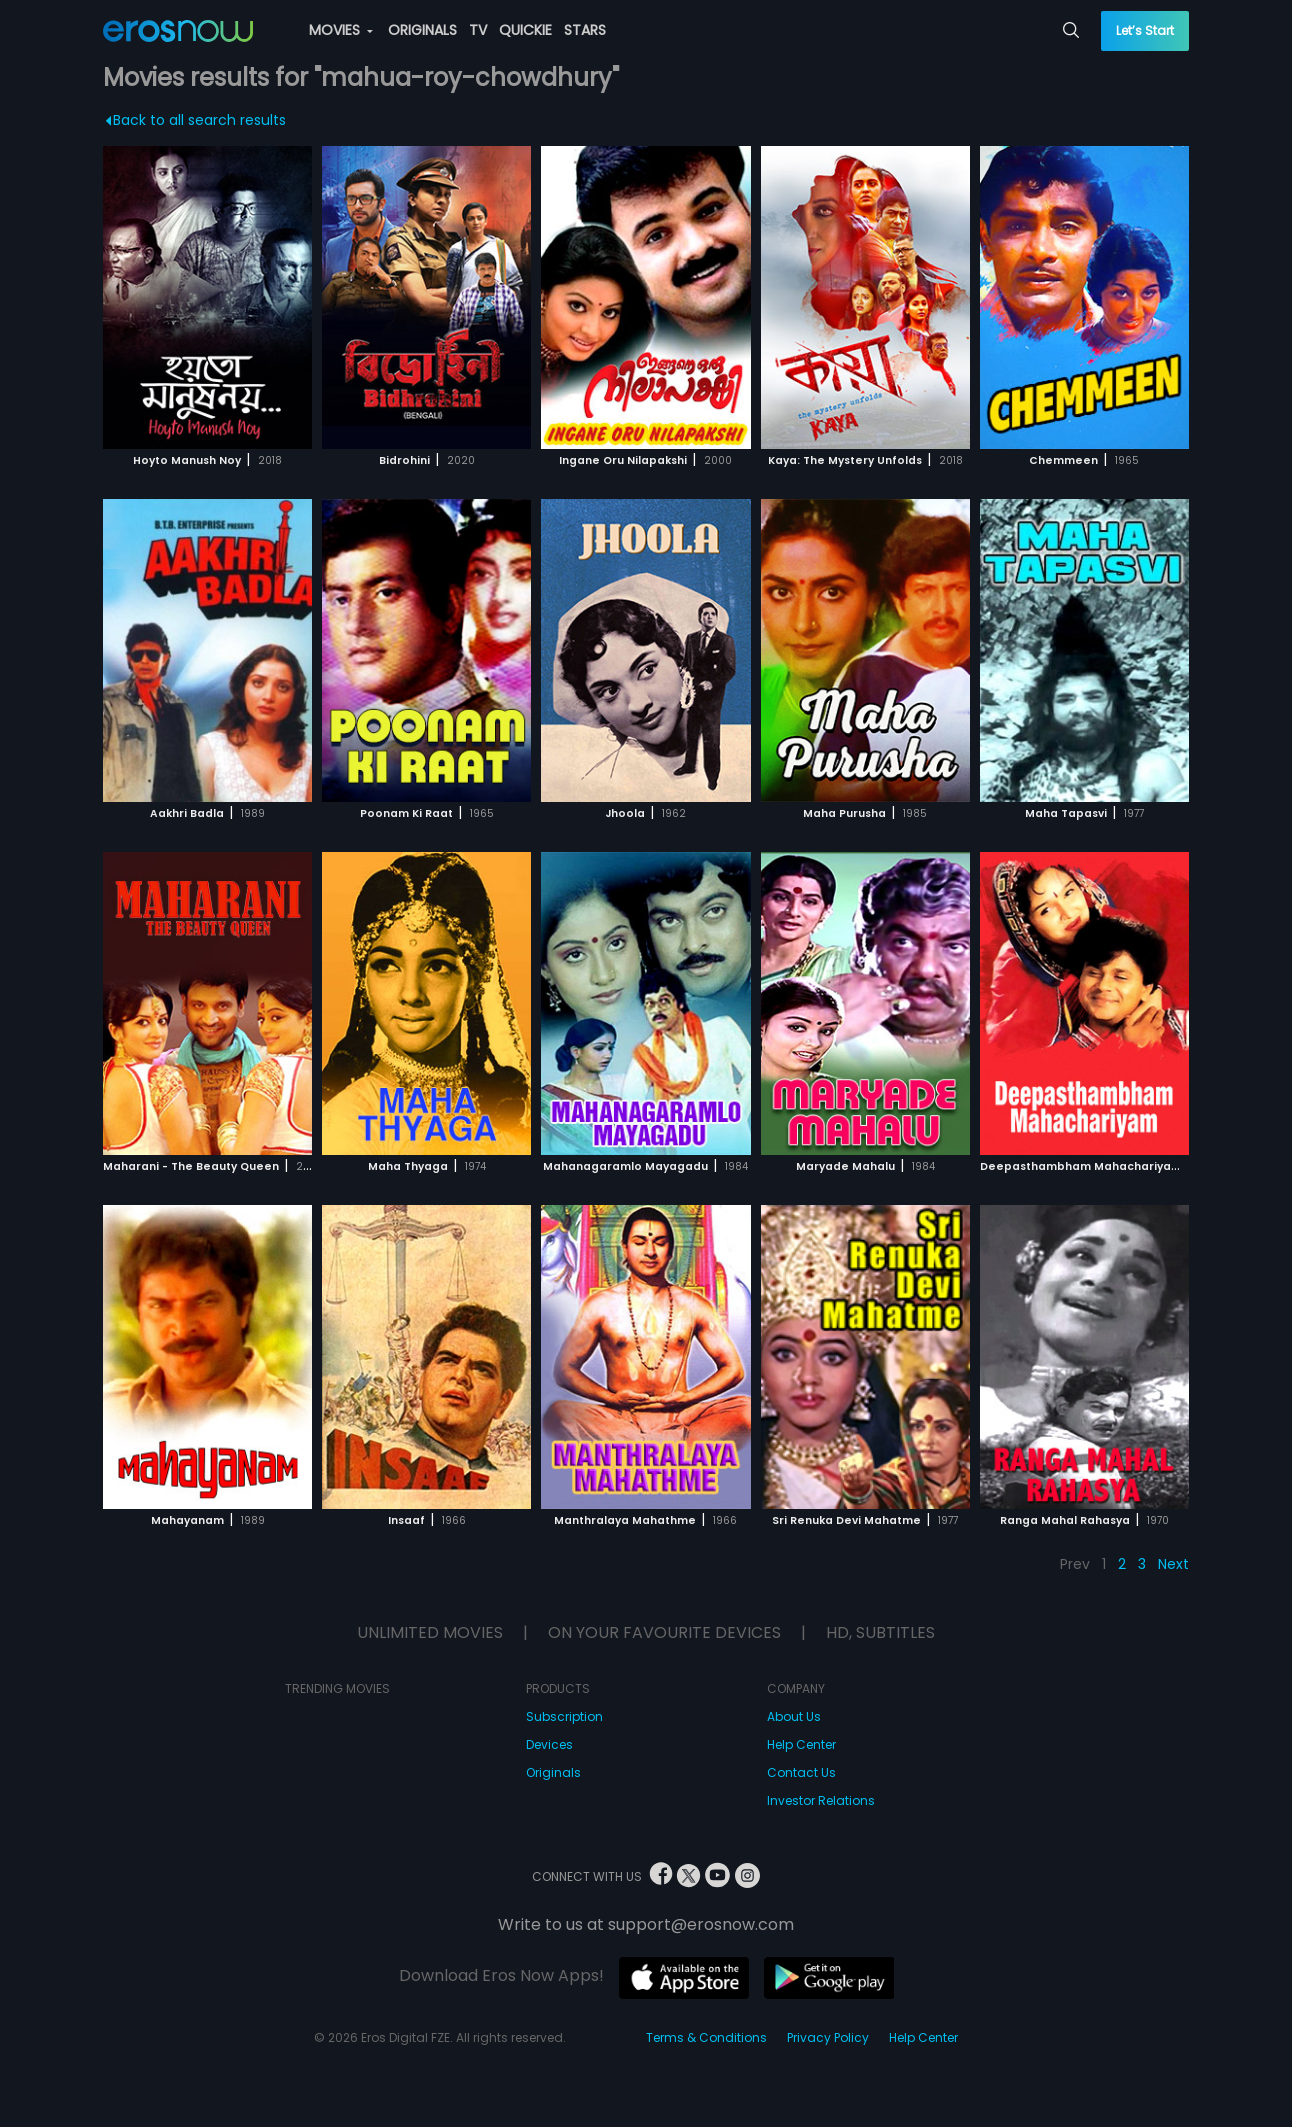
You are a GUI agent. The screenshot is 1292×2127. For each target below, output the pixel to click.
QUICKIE (525, 30)
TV (478, 30)
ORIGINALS (422, 30)
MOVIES (341, 30)
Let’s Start (1145, 30)
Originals (553, 1772)
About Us (794, 1716)
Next (1173, 1564)
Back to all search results (196, 120)
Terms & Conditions (706, 2037)
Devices (549, 1744)
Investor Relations (821, 1800)
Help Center (801, 1744)
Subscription (564, 1716)
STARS (585, 30)
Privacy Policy (828, 2037)
